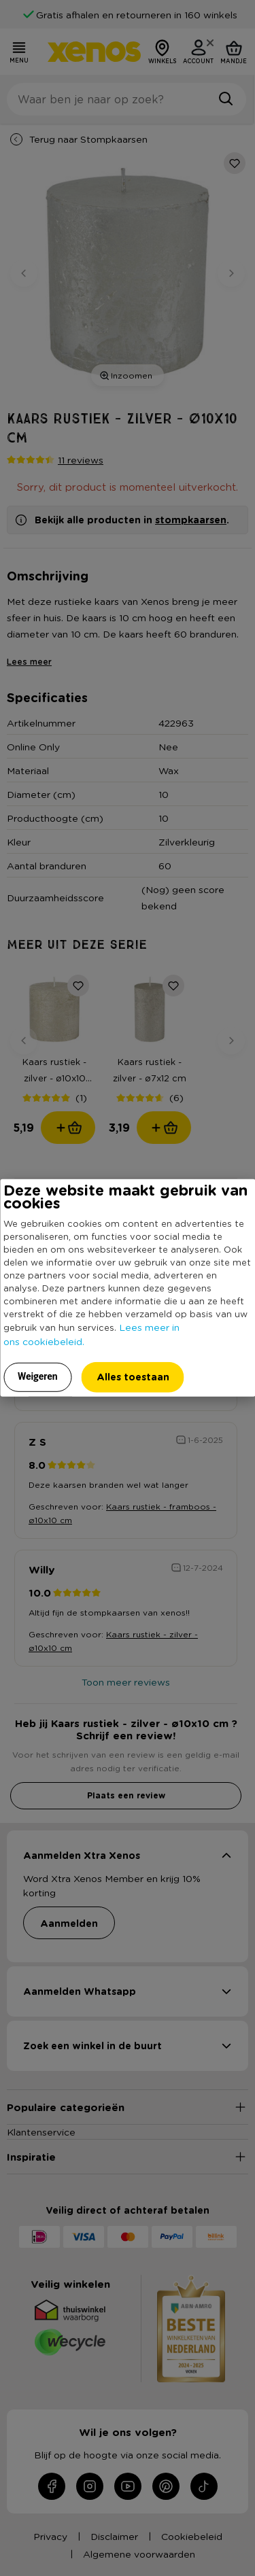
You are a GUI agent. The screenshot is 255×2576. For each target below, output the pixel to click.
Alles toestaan (133, 1376)
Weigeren (38, 1376)
